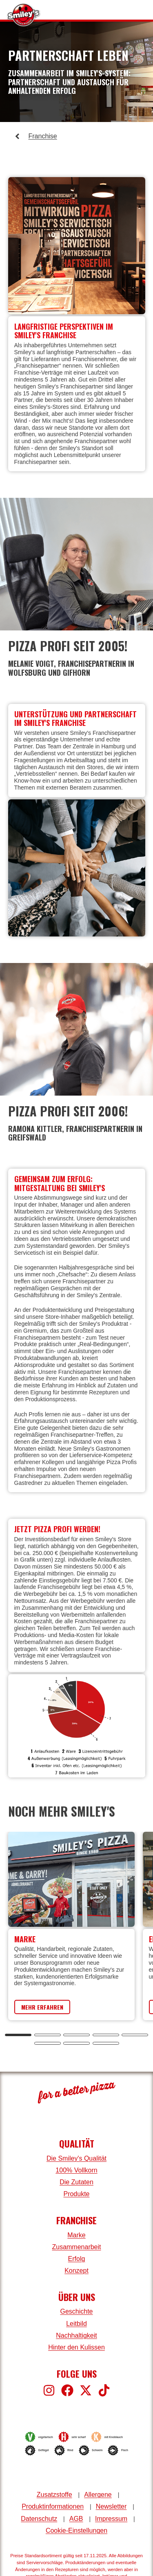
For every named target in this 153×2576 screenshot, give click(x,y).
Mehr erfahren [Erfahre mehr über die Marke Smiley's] (42, 2007)
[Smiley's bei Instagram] (49, 2390)
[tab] (18, 2035)
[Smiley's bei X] (86, 2390)
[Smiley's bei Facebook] (67, 2390)
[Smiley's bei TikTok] (104, 2390)
